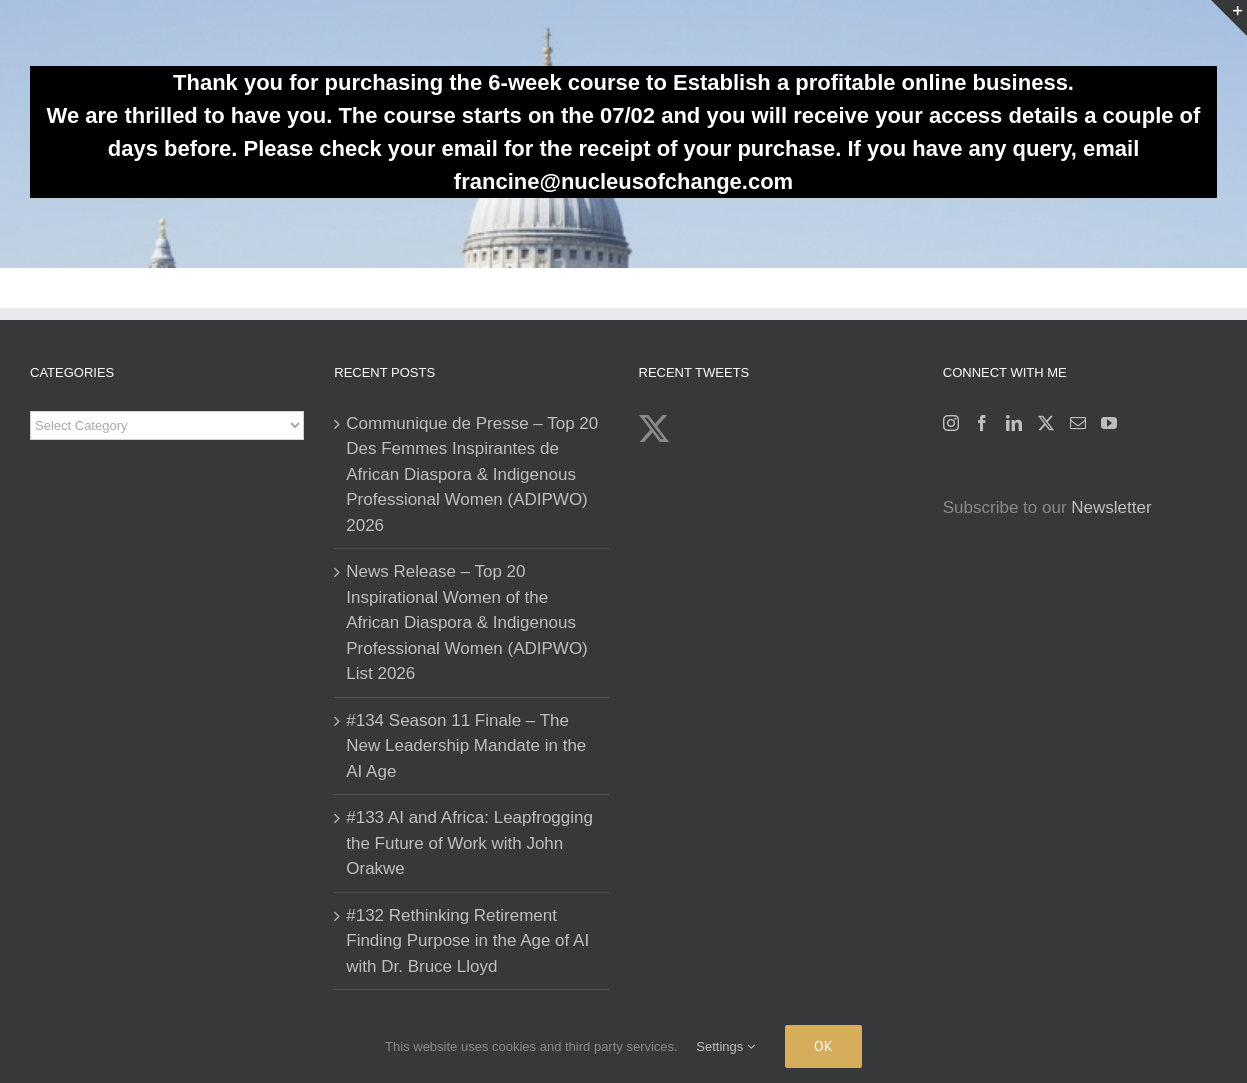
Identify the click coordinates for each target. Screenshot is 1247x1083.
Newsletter (1111, 507)
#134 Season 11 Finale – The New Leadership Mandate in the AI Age (466, 746)
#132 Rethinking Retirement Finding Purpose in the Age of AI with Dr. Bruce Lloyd (467, 941)
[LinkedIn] (1014, 423)
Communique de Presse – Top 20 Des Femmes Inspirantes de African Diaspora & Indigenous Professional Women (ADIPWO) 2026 (472, 474)
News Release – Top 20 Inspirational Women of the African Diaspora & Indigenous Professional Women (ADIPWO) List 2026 (467, 622)
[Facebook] (982, 423)
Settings (725, 1046)
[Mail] (1078, 423)
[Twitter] (1046, 423)
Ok (823, 1046)
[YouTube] (1109, 423)
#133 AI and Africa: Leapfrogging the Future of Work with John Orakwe (469, 843)
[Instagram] (951, 423)
